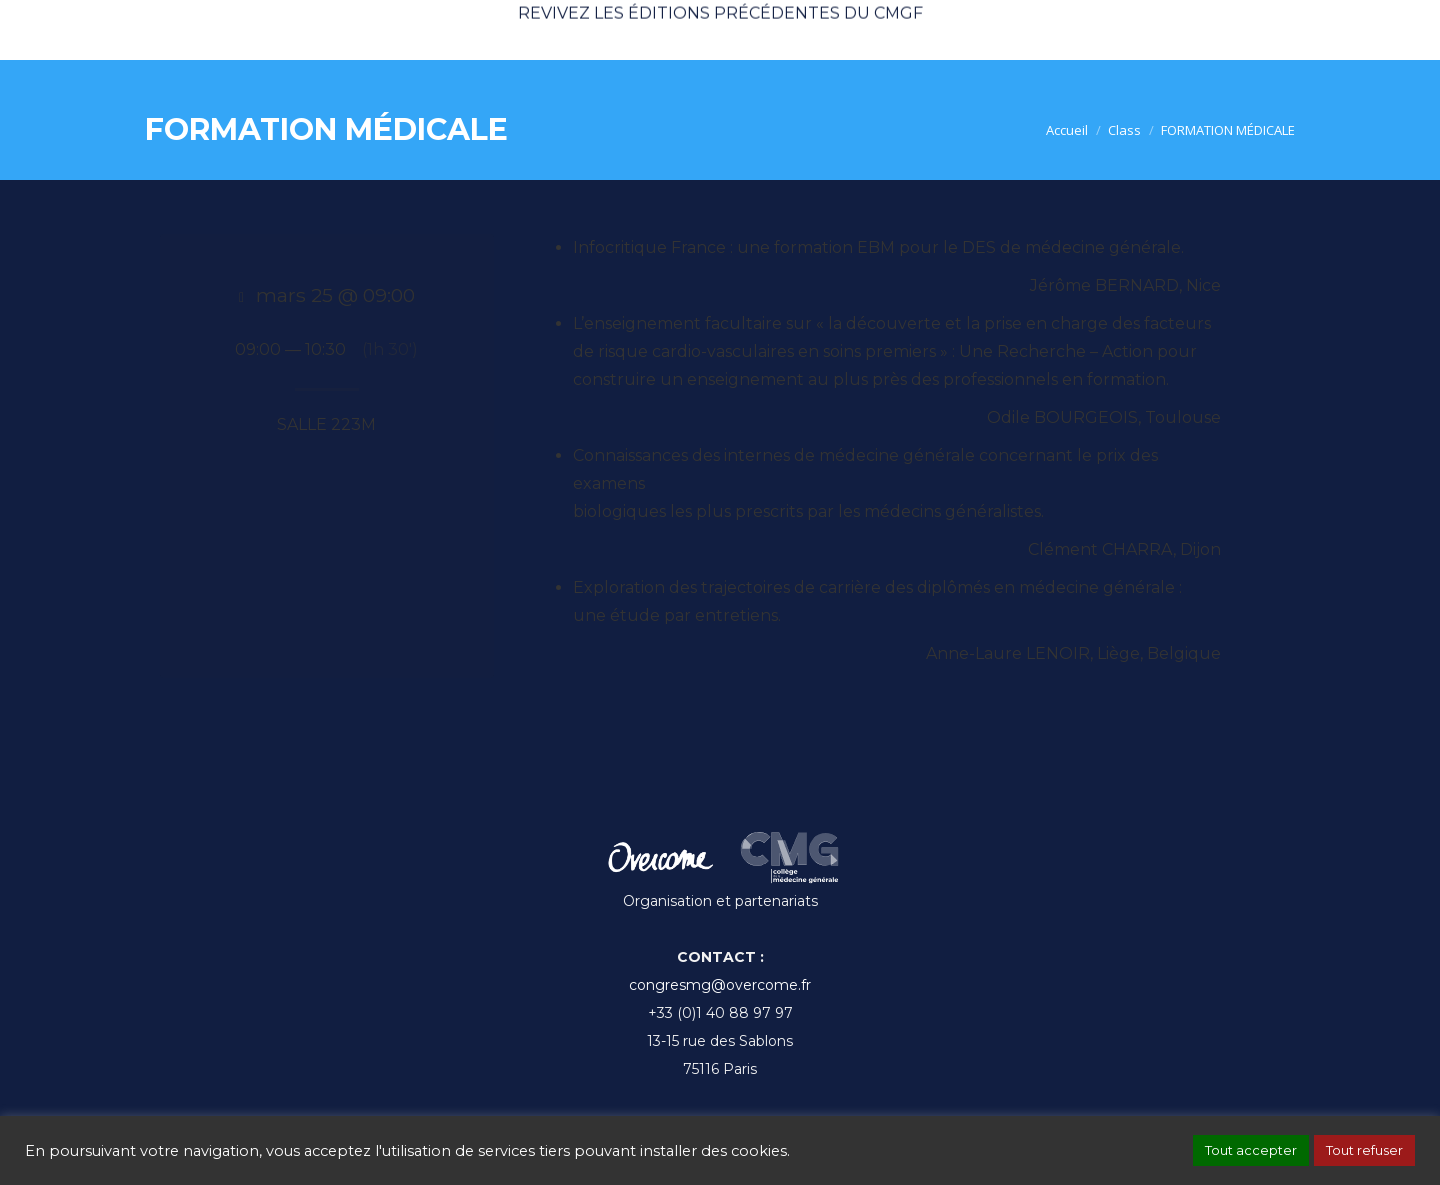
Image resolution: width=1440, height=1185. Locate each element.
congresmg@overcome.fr (720, 985)
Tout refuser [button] (1364, 1150)
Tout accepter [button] (1251, 1150)
